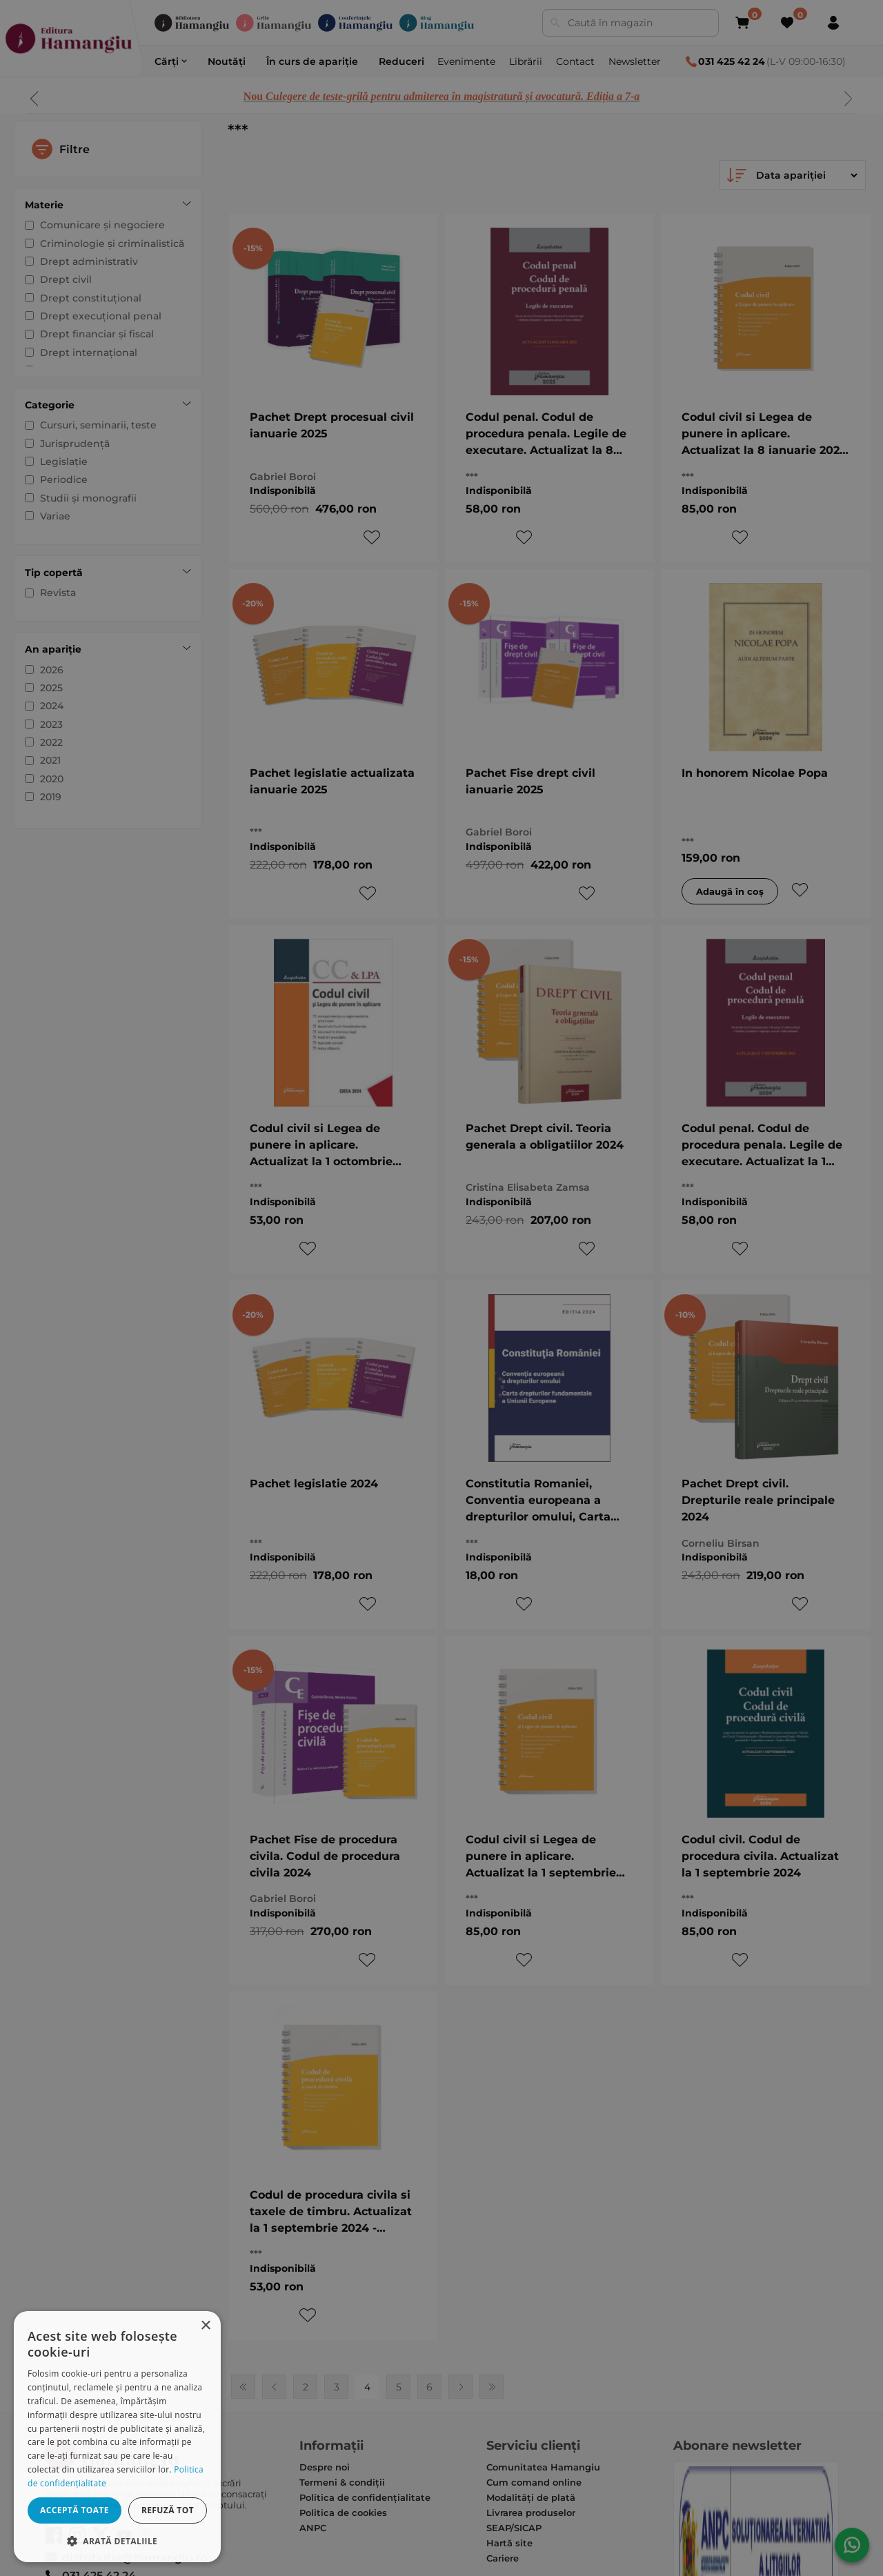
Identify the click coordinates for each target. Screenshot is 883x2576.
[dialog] (117, 2436)
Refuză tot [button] (167, 2510)
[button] (117, 2540)
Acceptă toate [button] (74, 2510)
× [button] (205, 2326)
